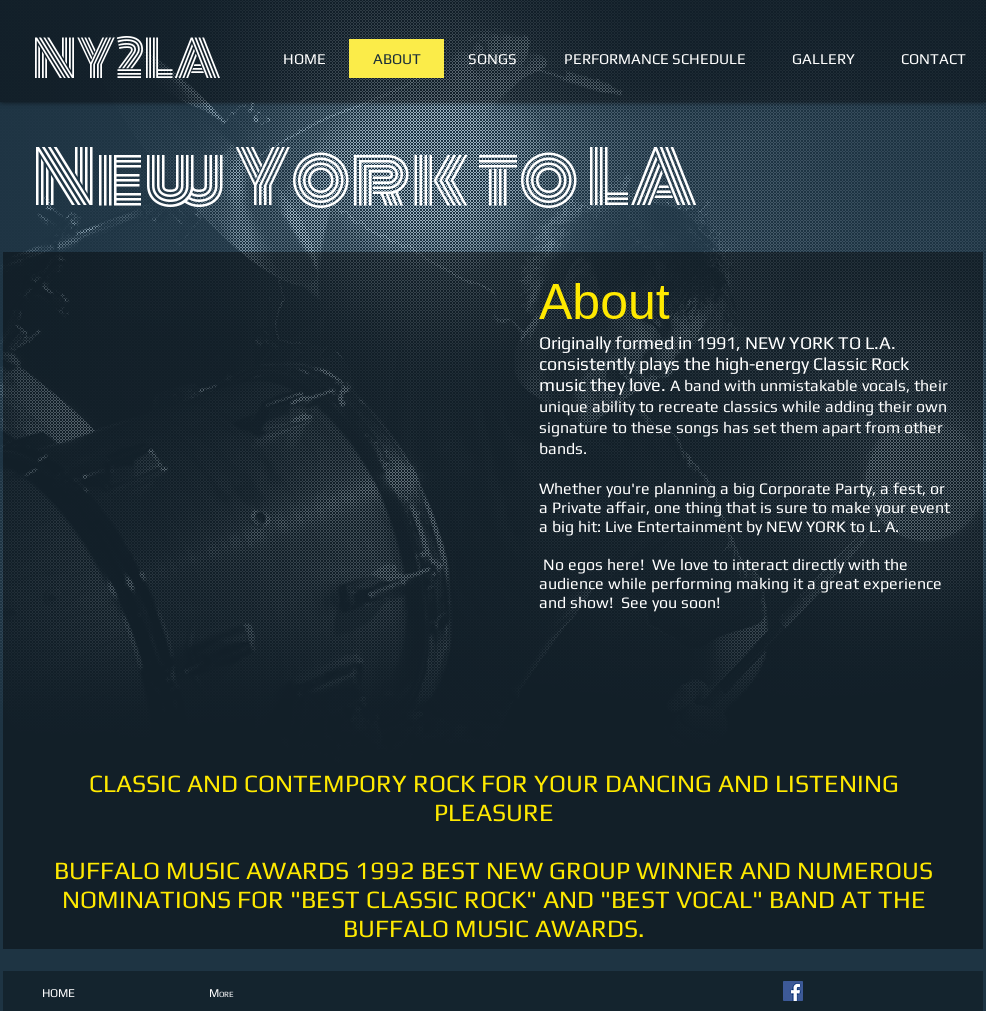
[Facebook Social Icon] (793, 991)
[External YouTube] (273, 504)
